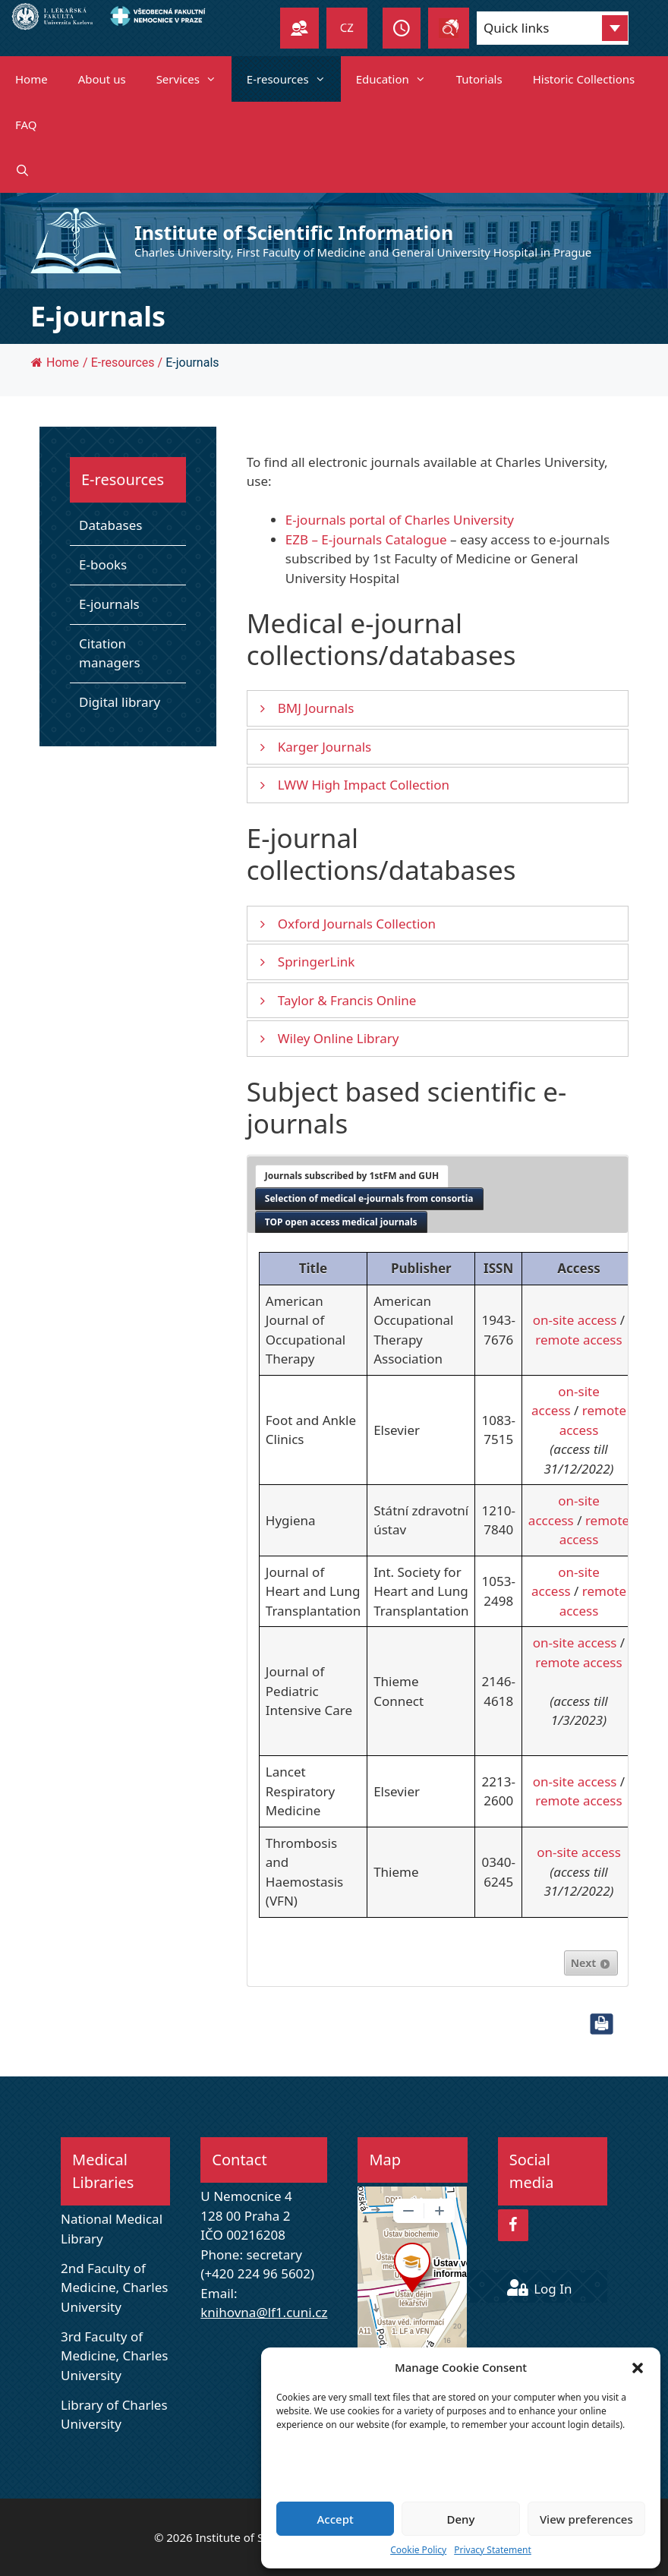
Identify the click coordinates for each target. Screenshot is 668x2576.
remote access (578, 1339)
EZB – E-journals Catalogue (366, 539)
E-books (103, 564)
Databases (111, 525)
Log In (539, 2288)
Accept (335, 2519)
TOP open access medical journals (341, 1221)
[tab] (352, 1176)
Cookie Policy (418, 2549)
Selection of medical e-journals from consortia (369, 1198)
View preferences (586, 2519)
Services (194, 79)
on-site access (575, 1320)
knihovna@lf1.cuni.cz (263, 2312)
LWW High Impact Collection (363, 784)
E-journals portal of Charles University (399, 519)
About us (102, 79)
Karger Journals (324, 746)
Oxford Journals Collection (357, 923)
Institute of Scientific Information (293, 232)
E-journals (109, 604)
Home (31, 79)
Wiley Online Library (338, 1038)
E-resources (294, 79)
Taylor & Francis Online (347, 1000)
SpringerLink (316, 961)
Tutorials (479, 79)
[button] (637, 2367)
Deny (461, 2519)
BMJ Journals (316, 708)
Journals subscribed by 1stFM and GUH (352, 1175)
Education (398, 79)
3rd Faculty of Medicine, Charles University (114, 2356)
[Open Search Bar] (22, 170)
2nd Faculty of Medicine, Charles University (114, 2287)
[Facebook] (513, 2225)
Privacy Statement (492, 2549)
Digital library (119, 702)
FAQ (26, 124)
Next (591, 1963)
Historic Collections (584, 79)
